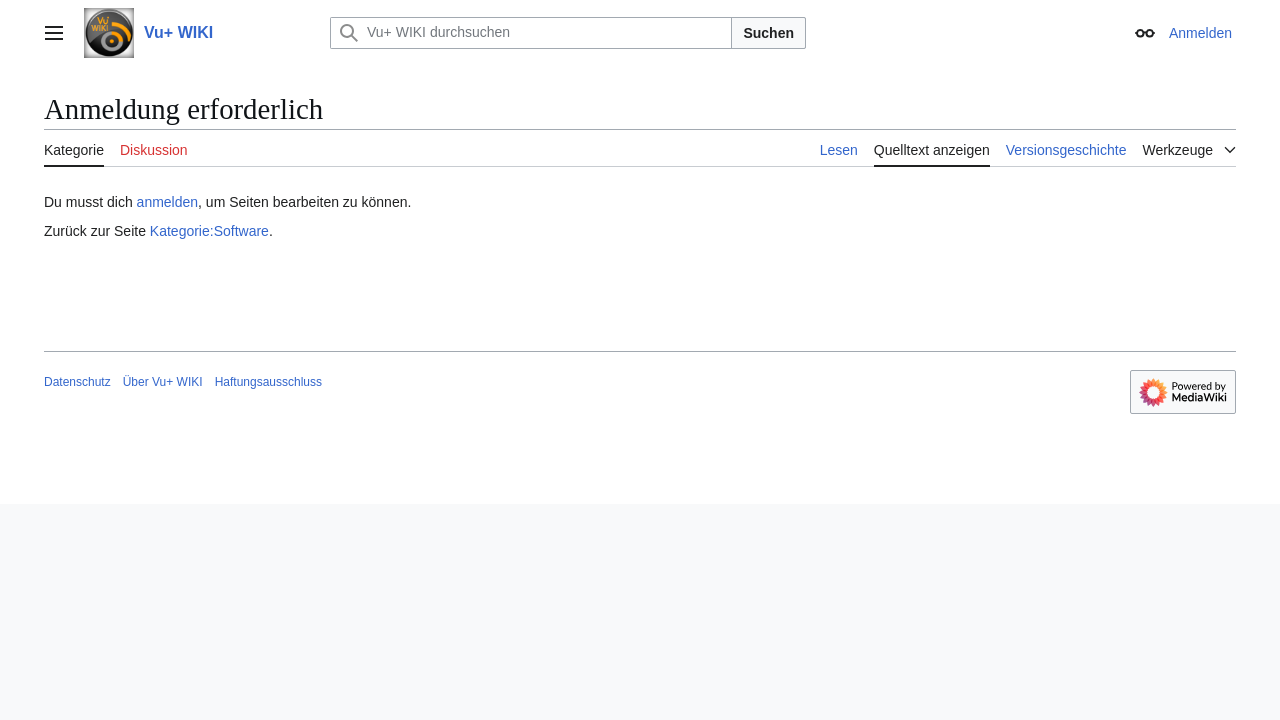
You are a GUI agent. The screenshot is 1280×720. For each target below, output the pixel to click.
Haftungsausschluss (268, 382)
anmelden (168, 202)
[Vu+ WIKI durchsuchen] (531, 33)
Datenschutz (77, 382)
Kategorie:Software (209, 231)
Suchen (768, 33)
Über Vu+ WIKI (163, 382)
